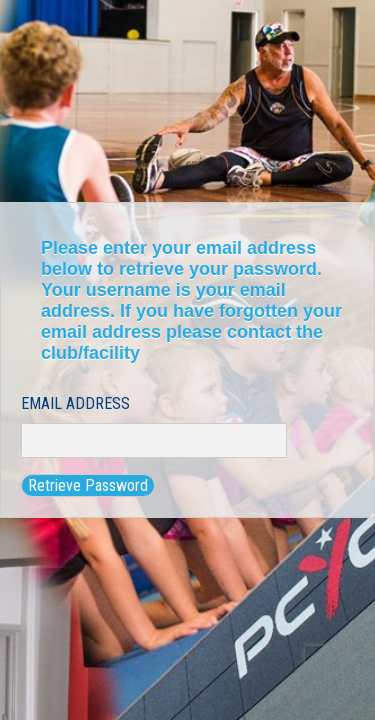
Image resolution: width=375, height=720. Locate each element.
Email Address (75, 403)
